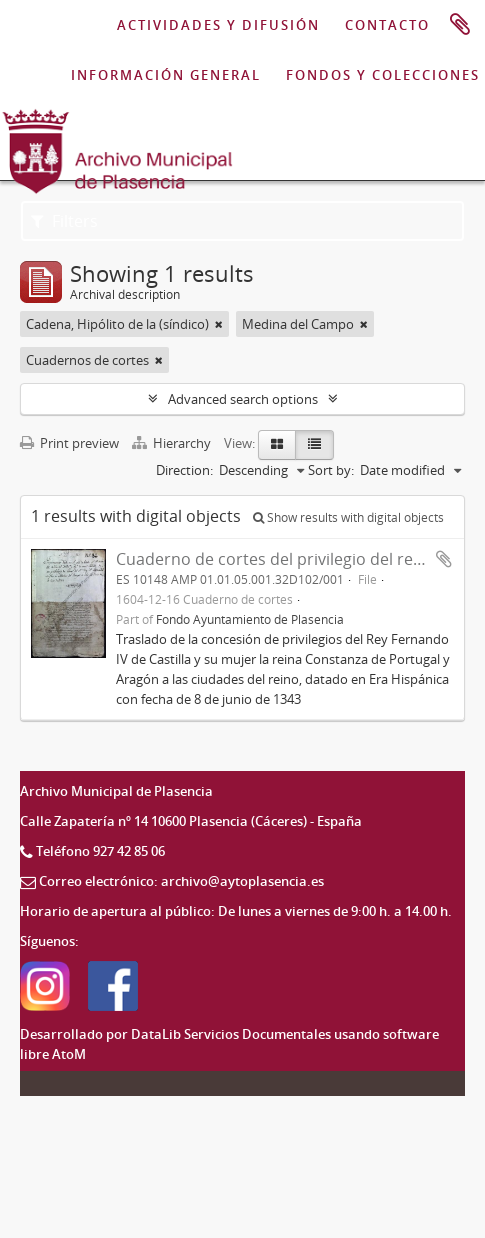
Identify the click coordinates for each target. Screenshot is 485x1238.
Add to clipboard (444, 559)
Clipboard (460, 25)
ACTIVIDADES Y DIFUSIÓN (218, 25)
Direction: (184, 470)
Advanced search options (243, 399)
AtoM (69, 1054)
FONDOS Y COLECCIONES (383, 75)
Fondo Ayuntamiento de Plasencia (250, 619)
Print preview (69, 443)
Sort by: (331, 470)
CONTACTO (387, 25)
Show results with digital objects (348, 517)
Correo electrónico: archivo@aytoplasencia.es (181, 881)
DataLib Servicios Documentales (231, 1034)
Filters (64, 221)
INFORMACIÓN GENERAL (166, 75)
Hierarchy (173, 443)
